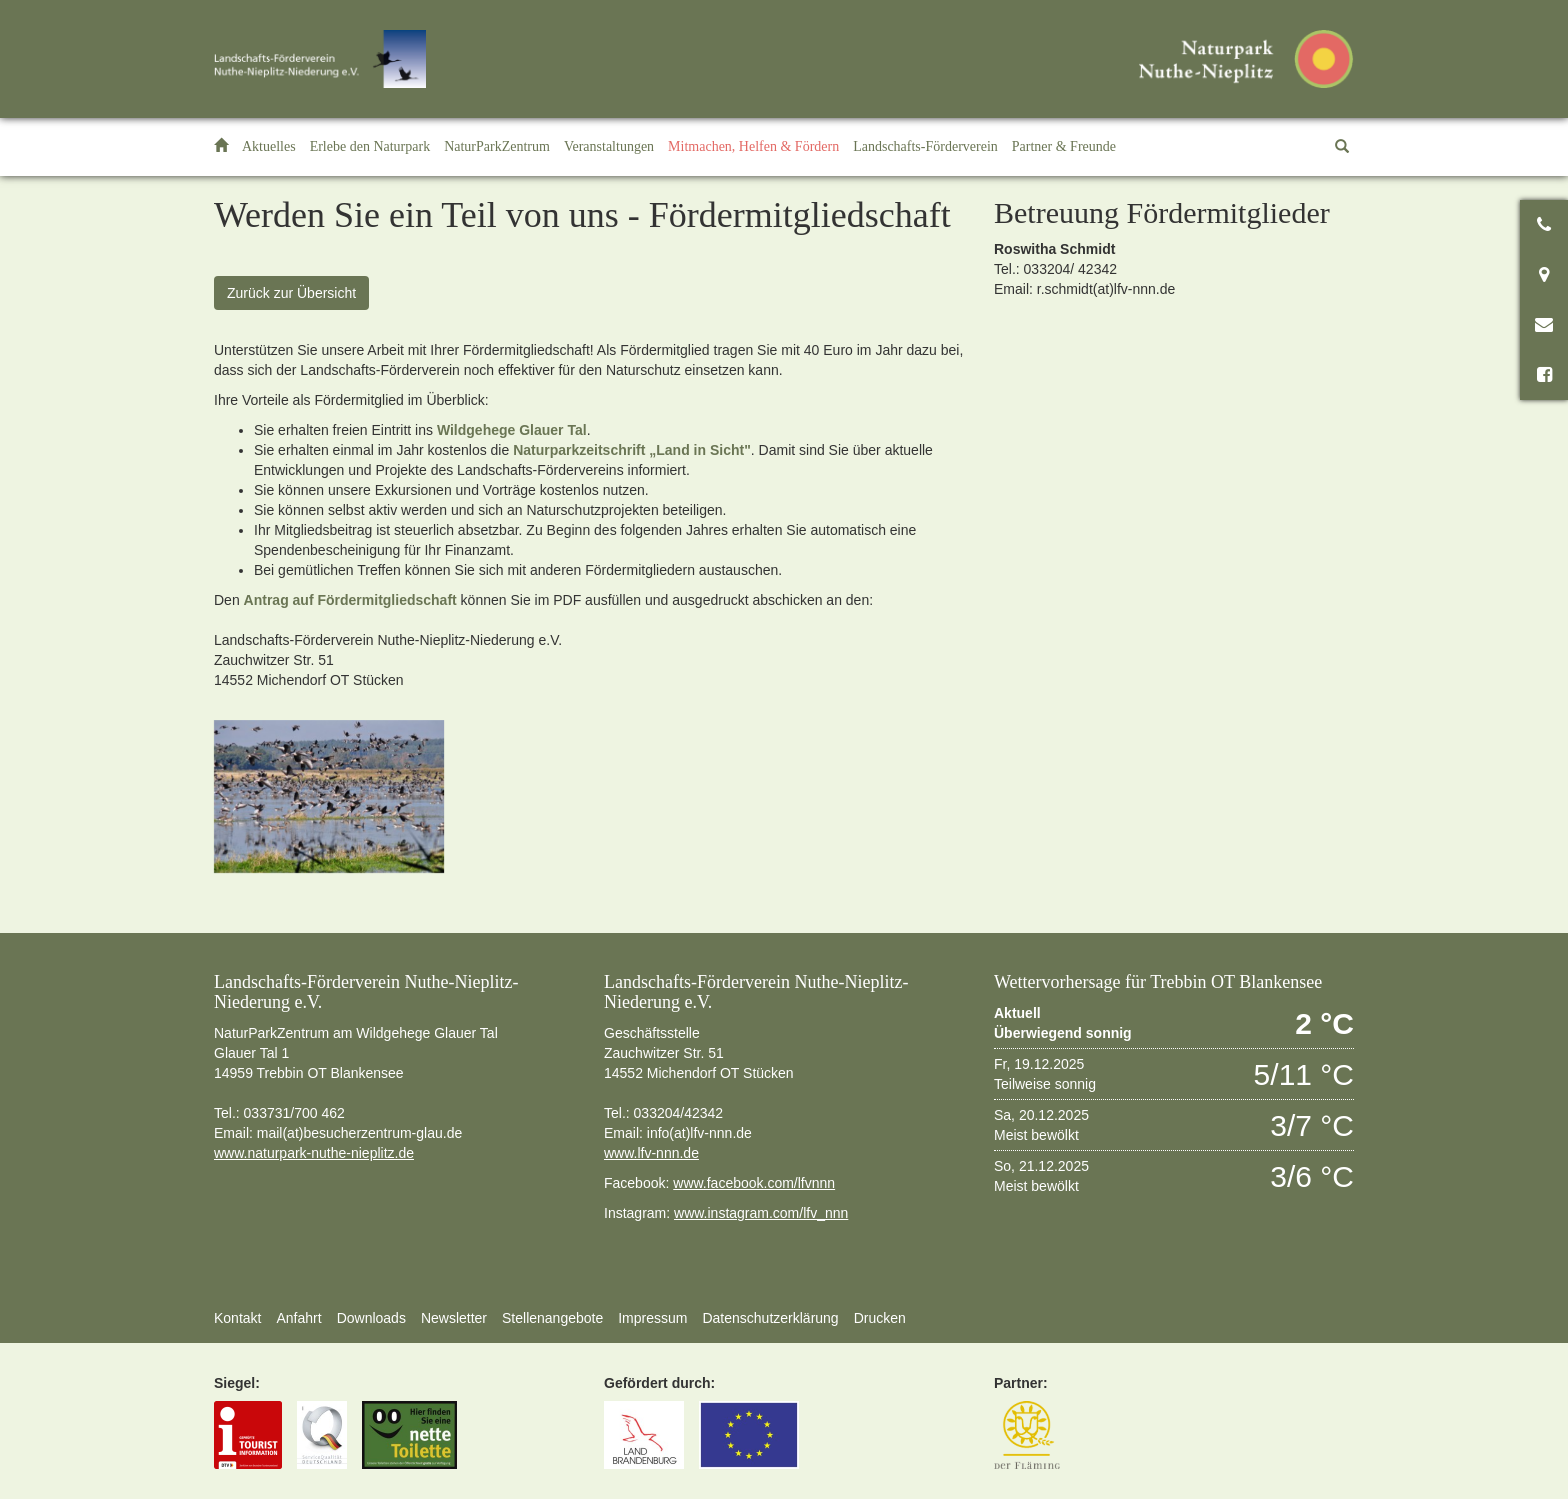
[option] (329, 796)
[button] (370, 147)
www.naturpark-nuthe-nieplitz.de (314, 1153)
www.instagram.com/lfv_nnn (761, 1213)
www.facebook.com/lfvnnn (754, 1183)
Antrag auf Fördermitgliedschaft (350, 600)
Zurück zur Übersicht (291, 293)
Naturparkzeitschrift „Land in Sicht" (632, 450)
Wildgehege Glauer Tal (512, 430)
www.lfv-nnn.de (651, 1153)
